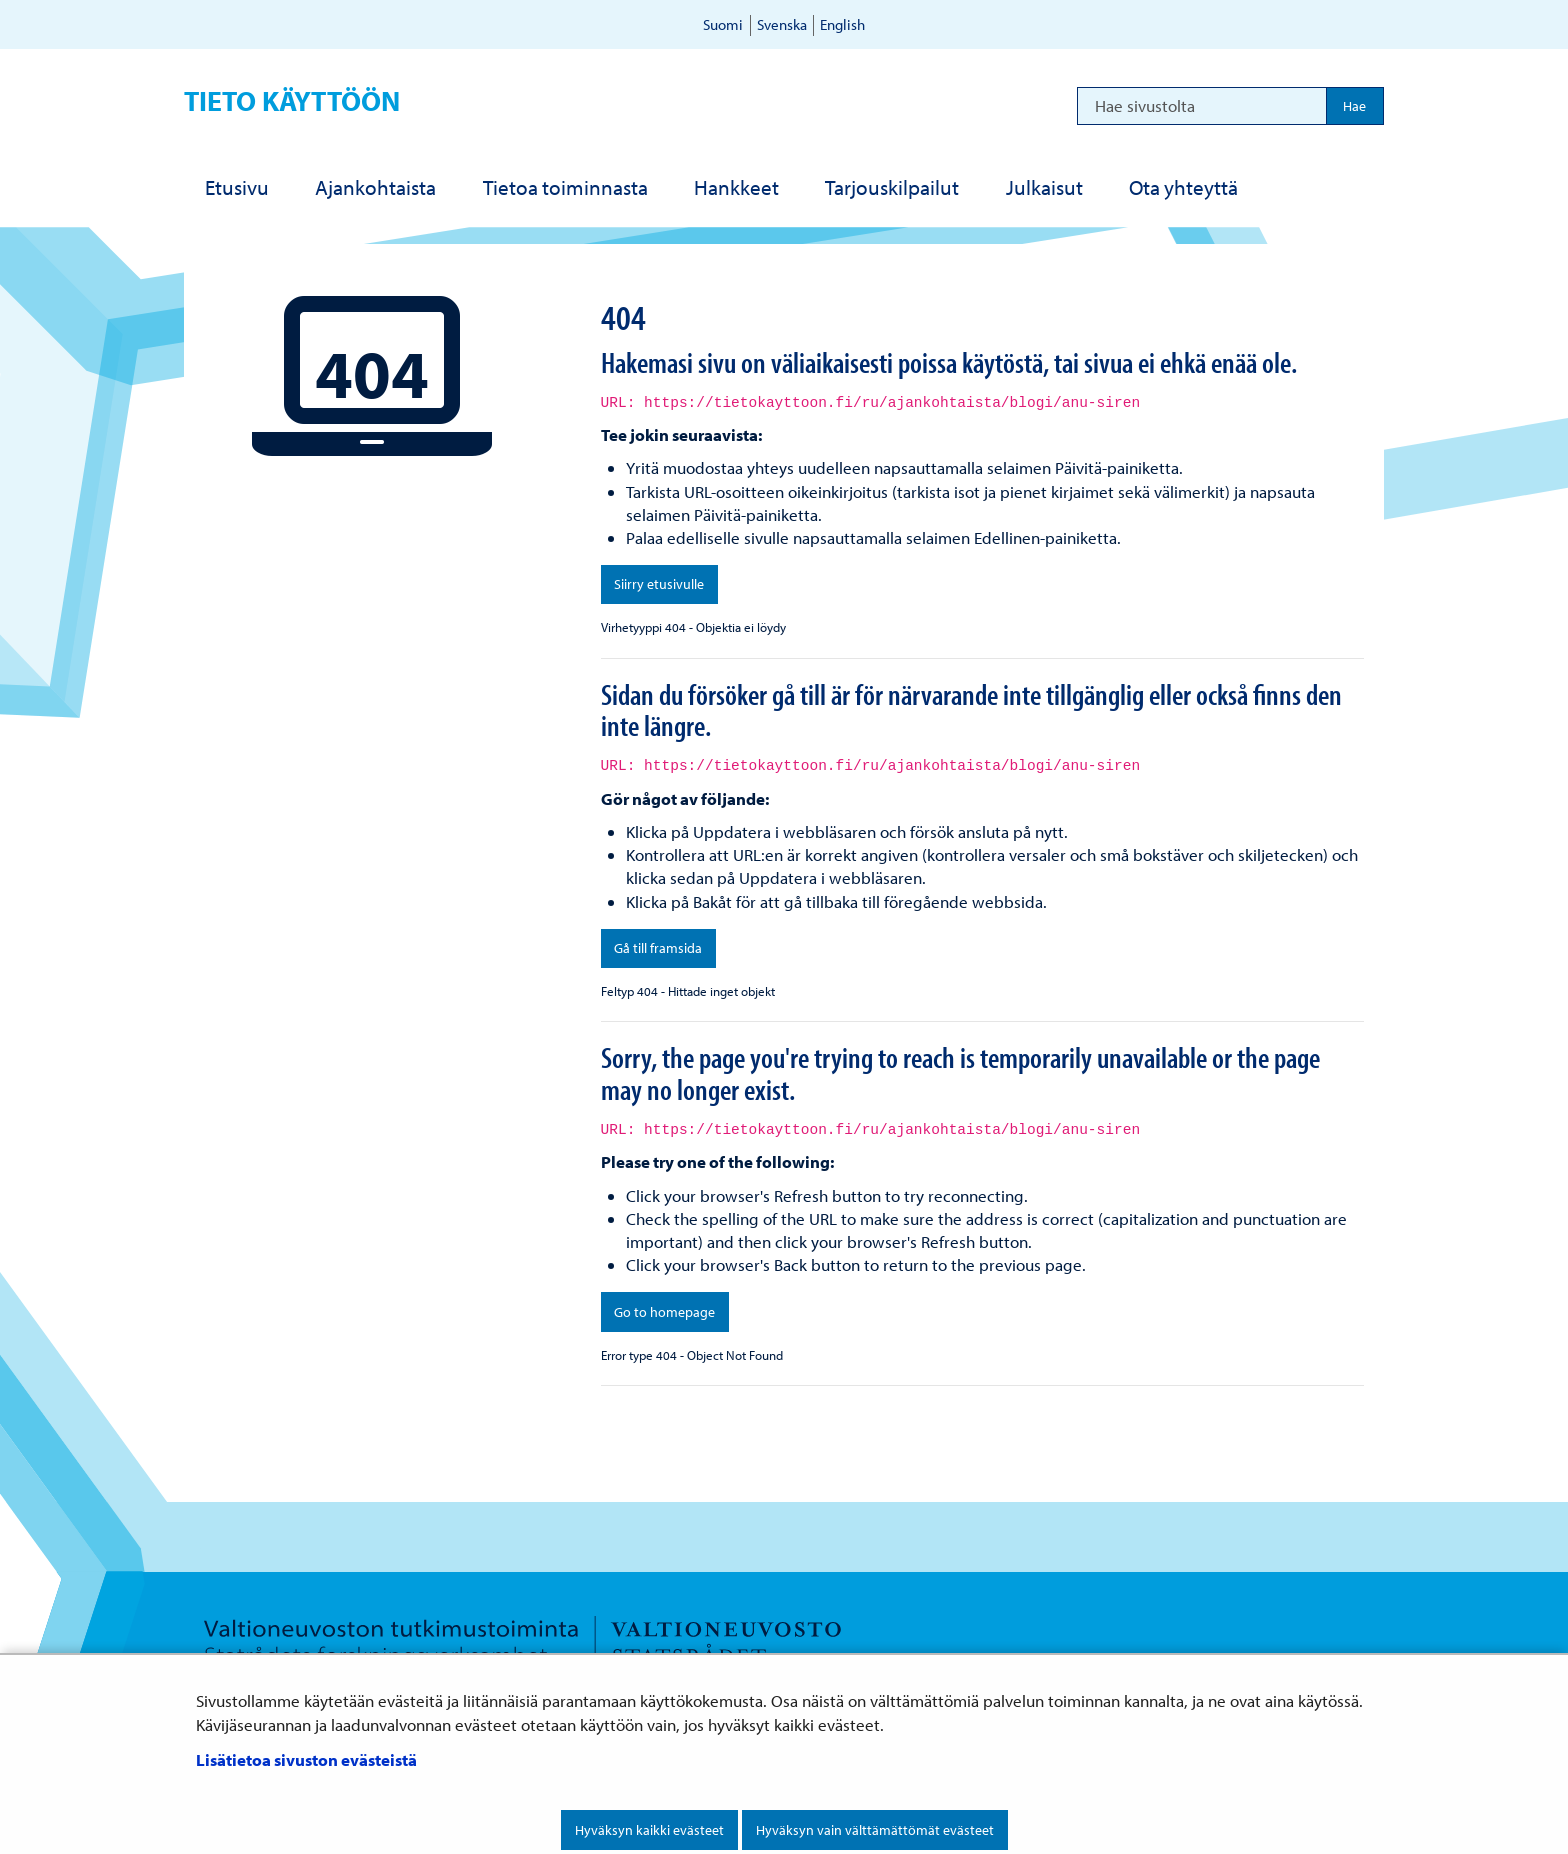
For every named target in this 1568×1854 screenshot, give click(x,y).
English (842, 24)
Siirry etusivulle (659, 584)
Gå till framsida (658, 948)
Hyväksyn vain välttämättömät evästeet (875, 1830)
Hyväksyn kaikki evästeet (649, 1830)
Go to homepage (664, 1312)
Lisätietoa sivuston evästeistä (306, 1759)
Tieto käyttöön (292, 100)
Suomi (723, 24)
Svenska (782, 24)
